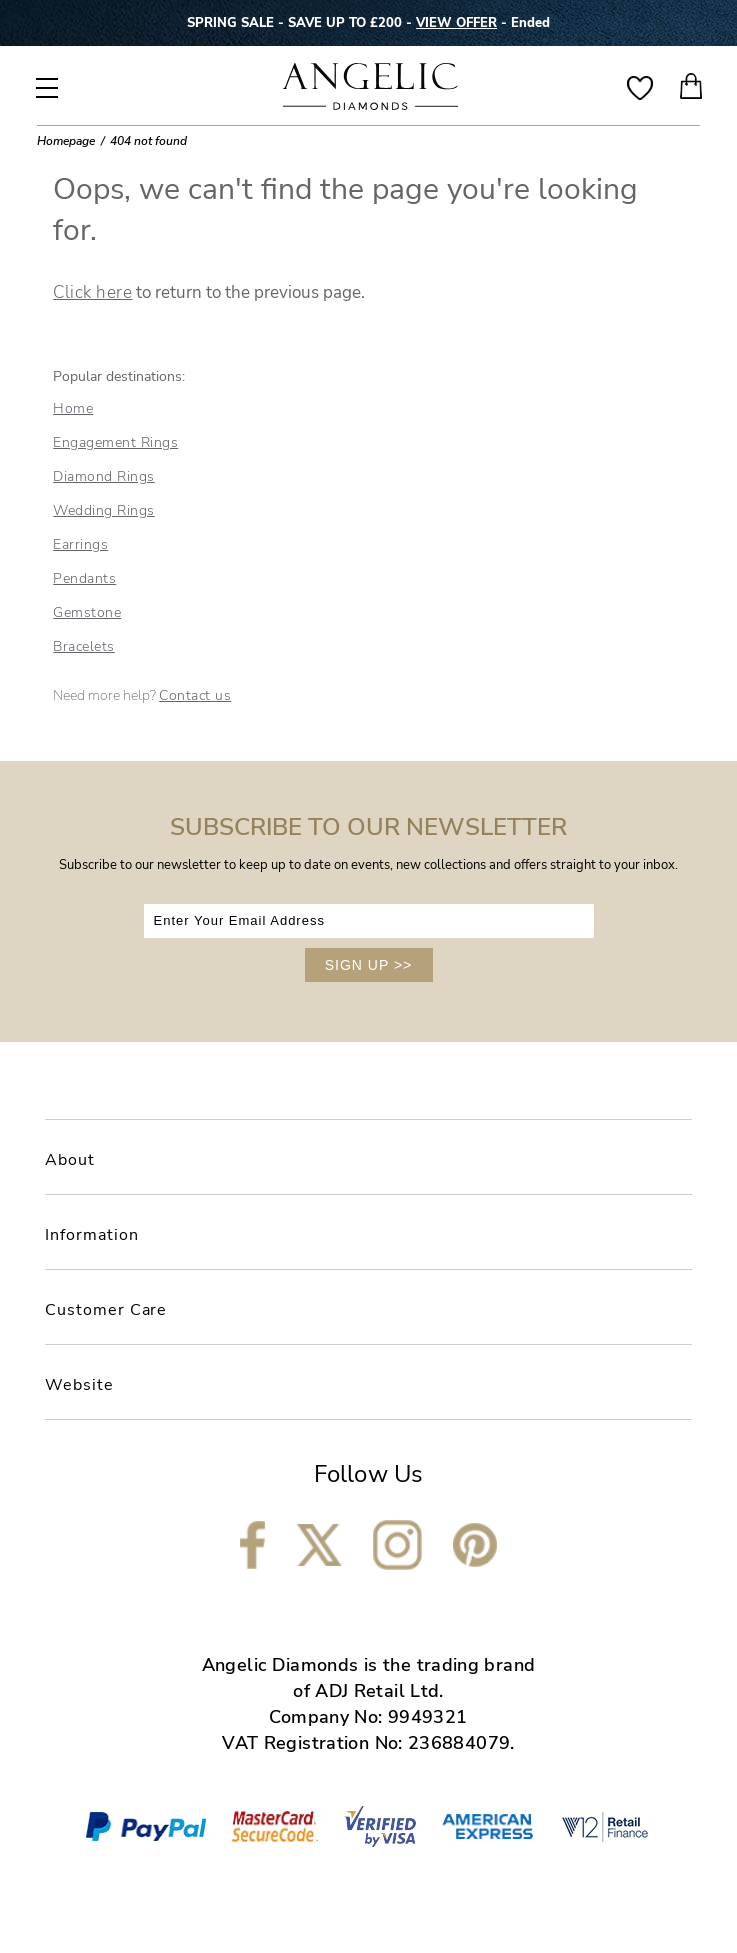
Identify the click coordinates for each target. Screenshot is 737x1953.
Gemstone (87, 612)
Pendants (84, 578)
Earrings (80, 544)
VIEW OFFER (456, 23)
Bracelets (84, 646)
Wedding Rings (104, 510)
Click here (92, 292)
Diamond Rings (104, 476)
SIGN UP (369, 965)
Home (73, 408)
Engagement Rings (115, 442)
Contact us (195, 695)
